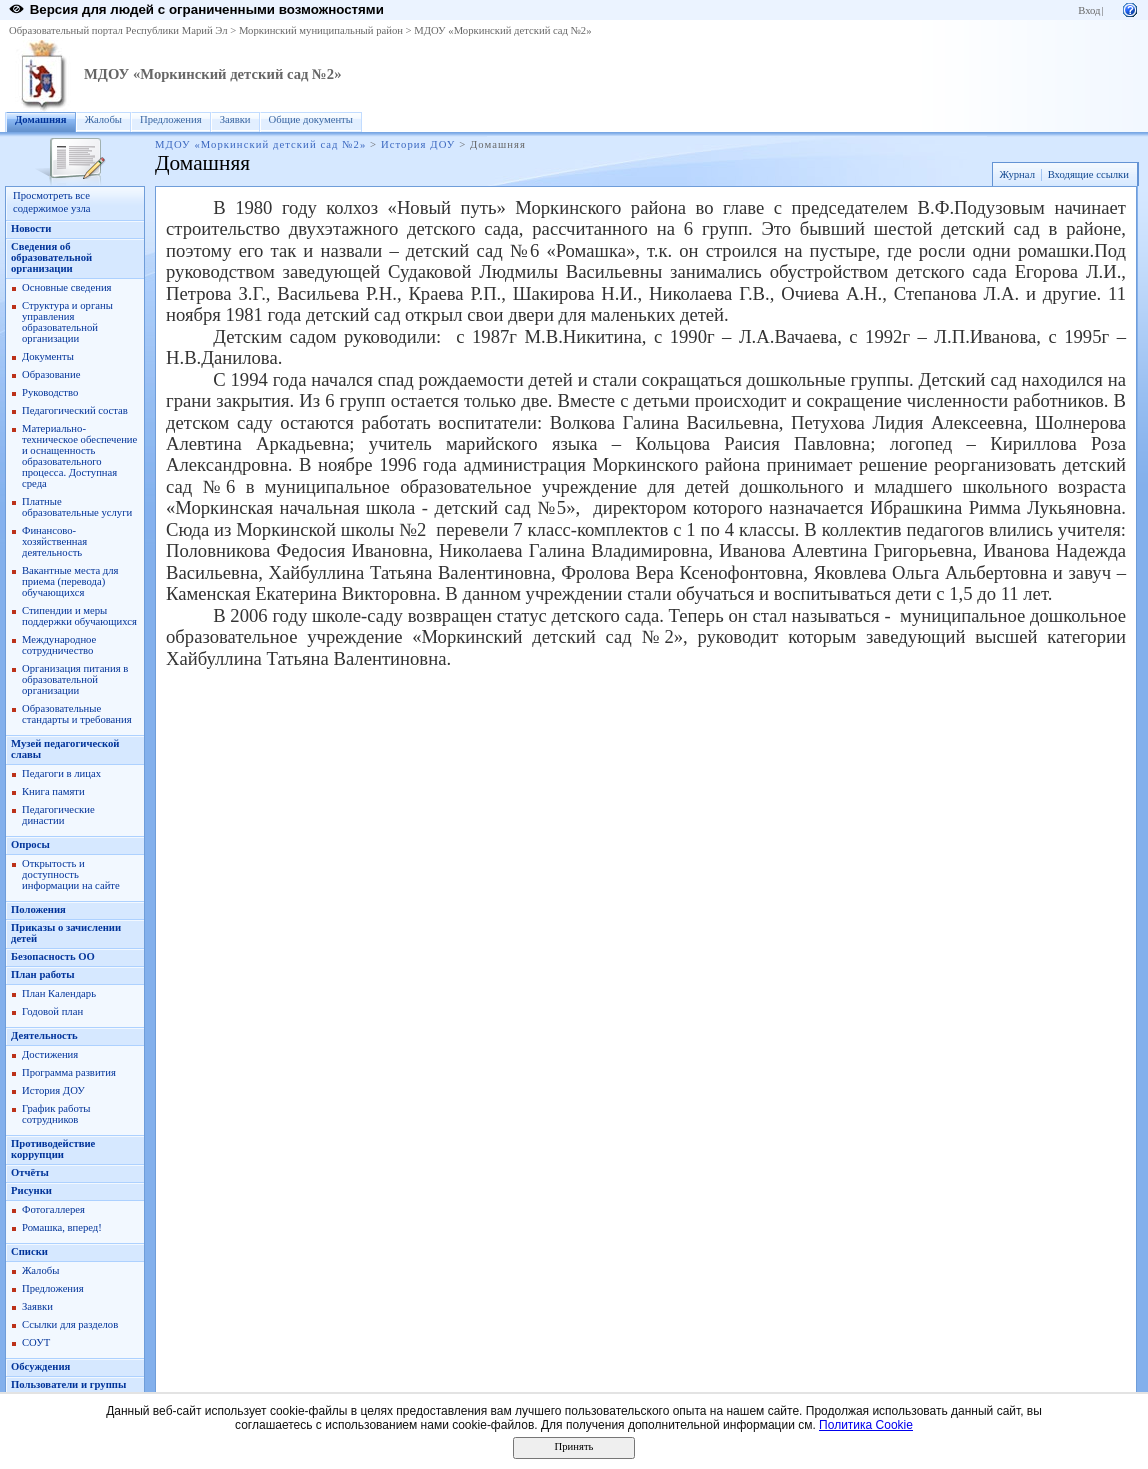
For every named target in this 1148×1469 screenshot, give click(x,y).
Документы (48, 356)
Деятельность (44, 1035)
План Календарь (59, 993)
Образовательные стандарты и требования (77, 714)
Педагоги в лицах (61, 773)
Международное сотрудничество (59, 645)
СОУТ (36, 1342)
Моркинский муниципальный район (321, 30)
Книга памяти (53, 791)
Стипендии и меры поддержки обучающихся (79, 616)
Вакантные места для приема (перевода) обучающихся (70, 581)
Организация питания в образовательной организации (75, 679)
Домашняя (41, 119)
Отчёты (30, 1172)
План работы (43, 974)
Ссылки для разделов (70, 1324)
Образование (51, 374)
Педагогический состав (75, 410)
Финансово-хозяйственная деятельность (54, 541)
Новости (31, 228)
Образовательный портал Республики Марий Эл (118, 30)
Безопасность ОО (53, 956)
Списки (29, 1251)
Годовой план (52, 1011)
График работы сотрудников (56, 1114)
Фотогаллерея (53, 1209)
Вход (1089, 10)
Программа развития (69, 1072)
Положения (38, 909)
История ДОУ (418, 144)
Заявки (235, 119)
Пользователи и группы (68, 1384)
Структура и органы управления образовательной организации (67, 322)
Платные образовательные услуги (77, 507)
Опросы (30, 844)
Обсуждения (40, 1366)
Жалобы (103, 119)
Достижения (50, 1054)
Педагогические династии (58, 815)
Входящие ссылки (1088, 174)
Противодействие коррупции (53, 1149)
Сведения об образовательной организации (51, 257)
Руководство (50, 392)
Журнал (1017, 174)
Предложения (171, 119)
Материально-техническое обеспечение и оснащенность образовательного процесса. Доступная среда (79, 456)
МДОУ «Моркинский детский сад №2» (502, 30)
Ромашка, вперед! (62, 1227)
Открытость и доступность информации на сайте (71, 874)
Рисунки (31, 1190)
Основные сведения (67, 287)
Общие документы (311, 119)
